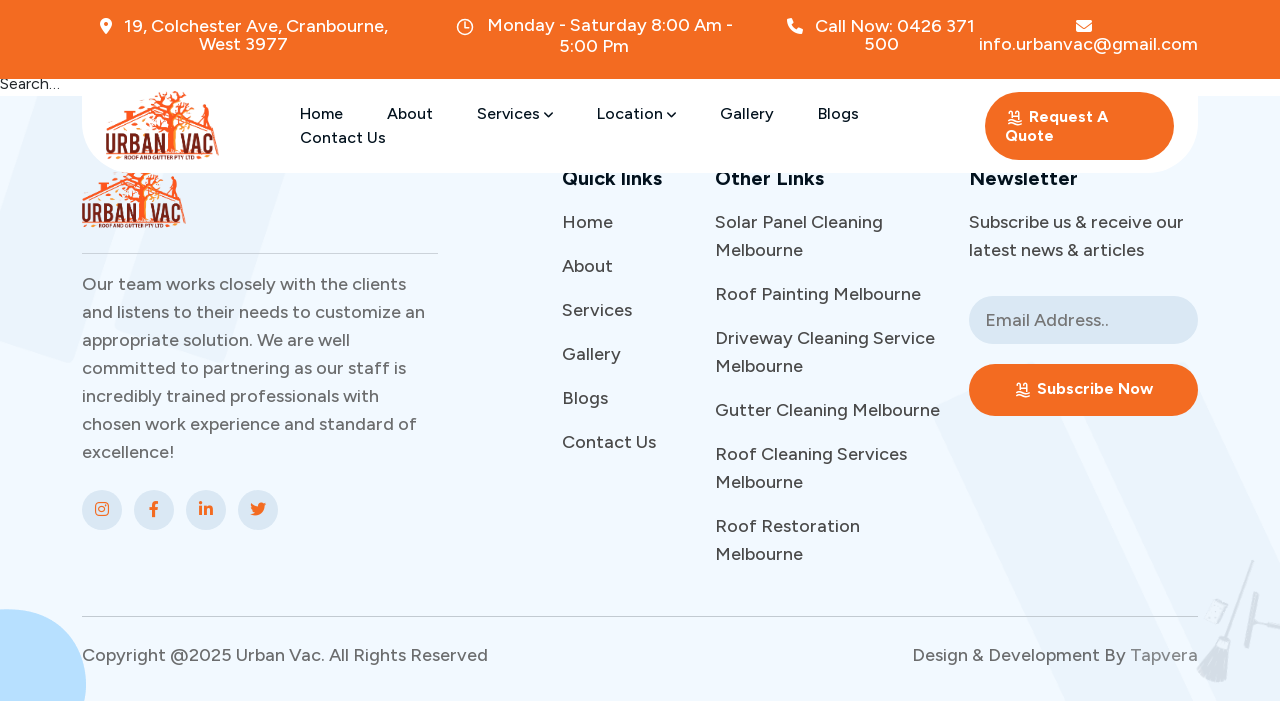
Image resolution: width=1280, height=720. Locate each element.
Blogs (838, 113)
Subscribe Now (1083, 389)
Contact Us (343, 137)
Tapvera (1164, 655)
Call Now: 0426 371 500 (881, 35)
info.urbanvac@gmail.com (1088, 35)
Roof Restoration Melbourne (787, 540)
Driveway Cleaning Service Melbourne (825, 352)
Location (636, 113)
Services (515, 113)
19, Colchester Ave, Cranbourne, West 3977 (244, 35)
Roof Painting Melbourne (818, 294)
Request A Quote (1056, 126)
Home (321, 113)
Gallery (747, 113)
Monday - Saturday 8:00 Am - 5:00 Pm (594, 35)
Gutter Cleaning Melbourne (827, 410)
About (410, 113)
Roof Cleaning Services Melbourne (811, 468)
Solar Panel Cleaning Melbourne (799, 236)
